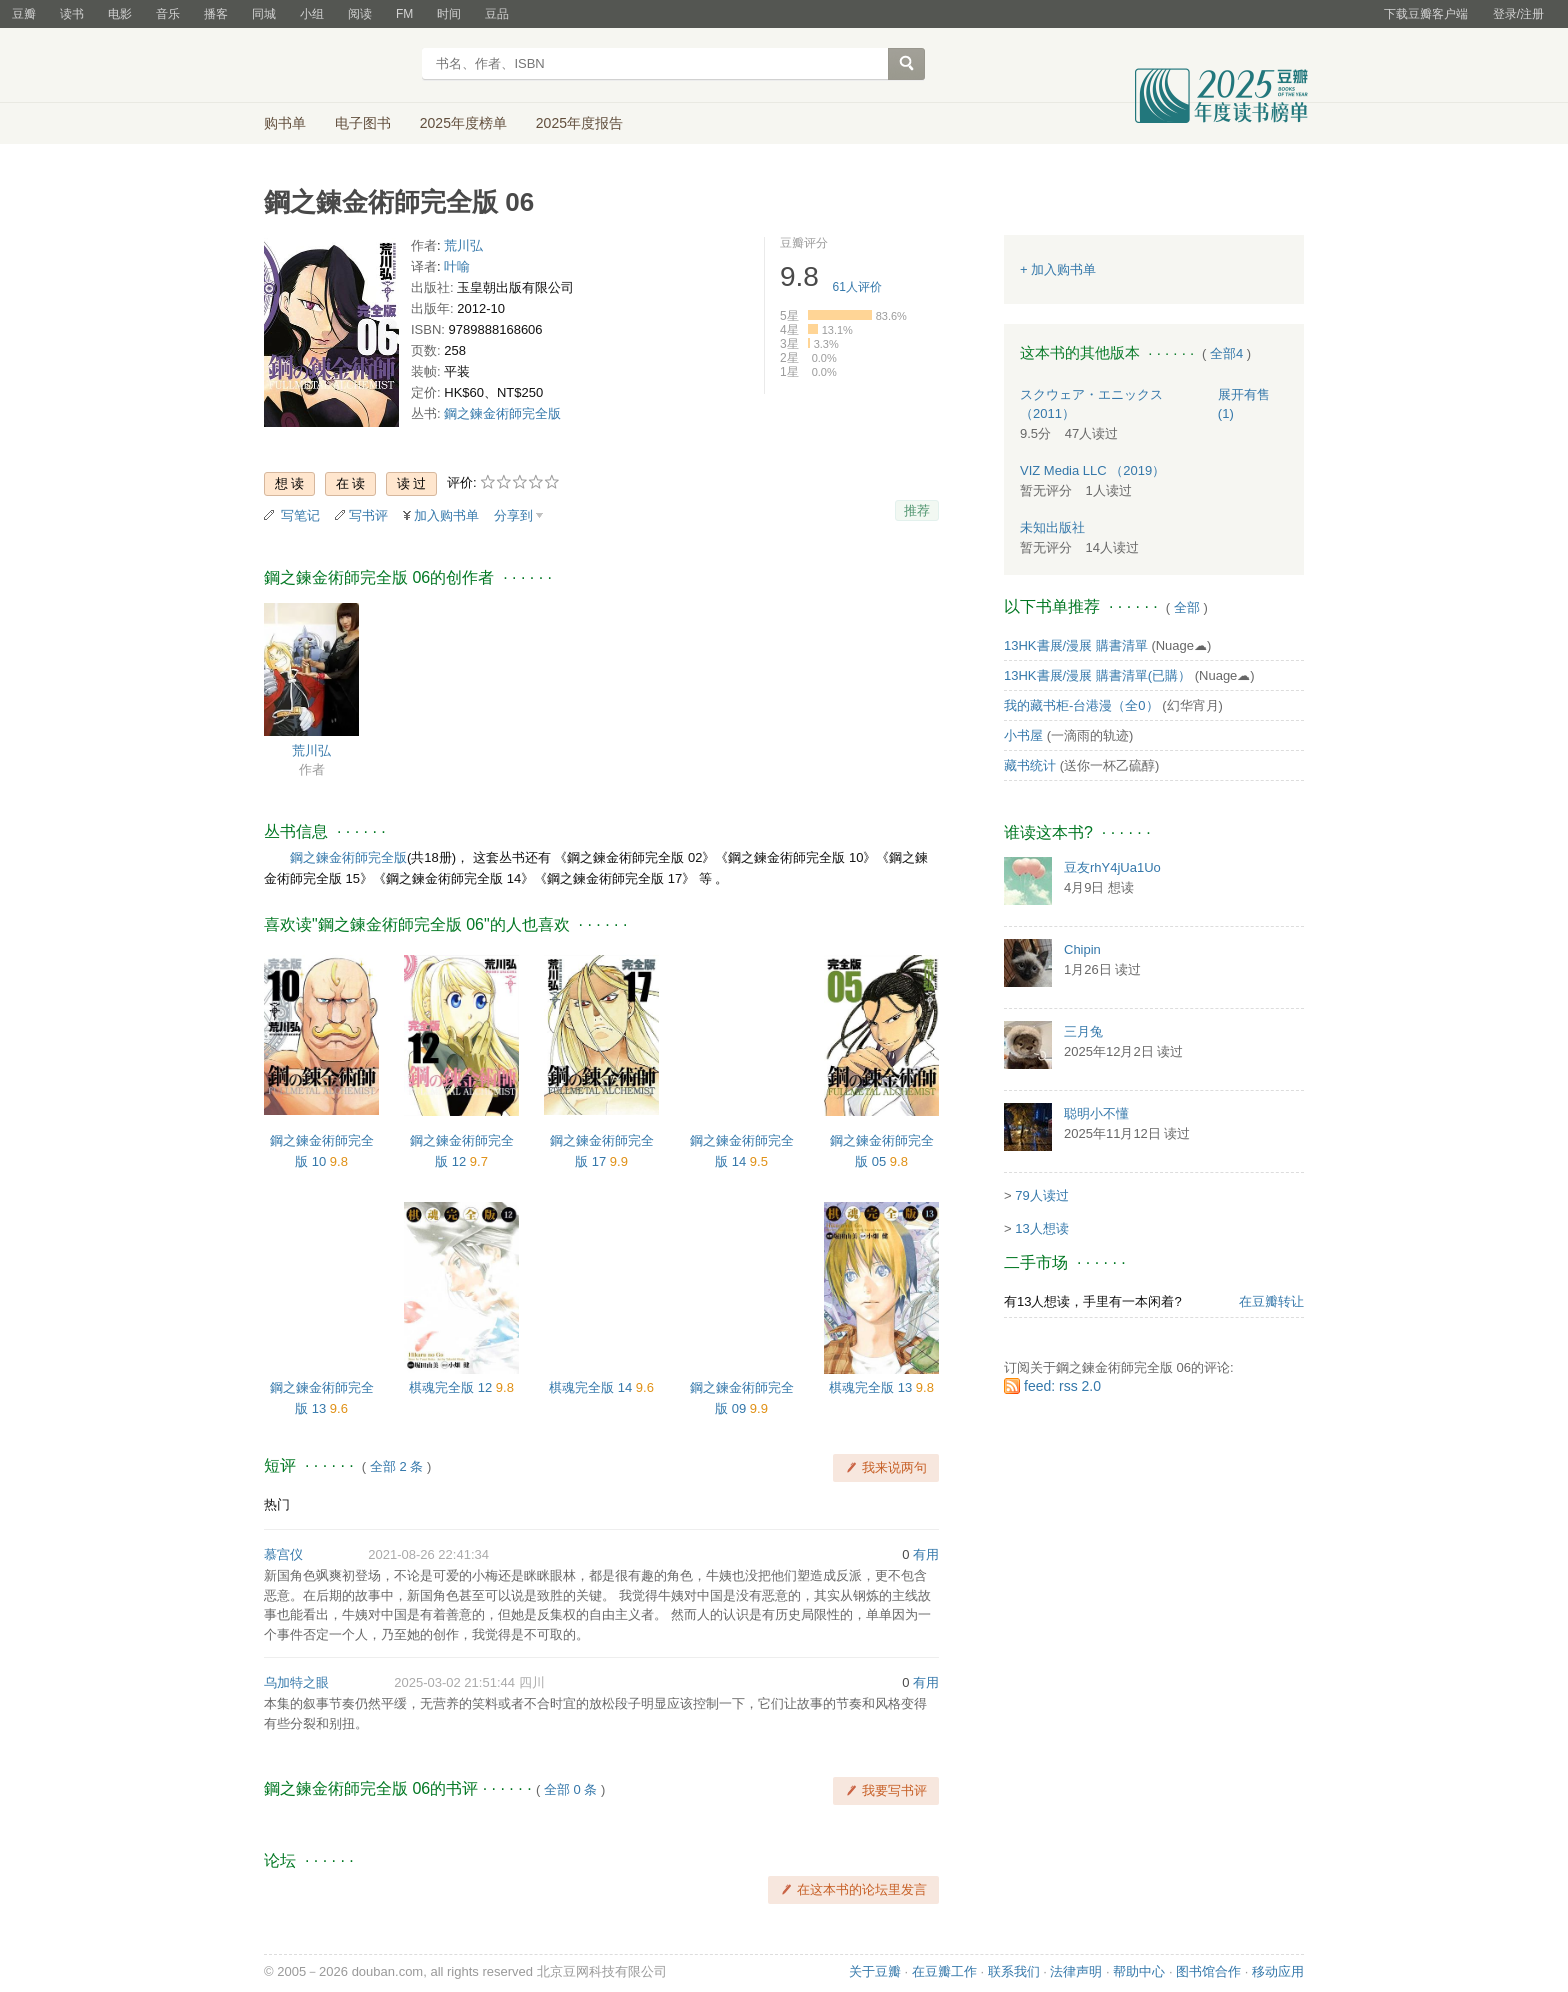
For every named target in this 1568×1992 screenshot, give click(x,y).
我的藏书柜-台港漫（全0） (1081, 705)
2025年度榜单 (463, 123)
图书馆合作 (1208, 1971)
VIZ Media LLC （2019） (1092, 470)
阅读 (360, 14)
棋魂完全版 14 (592, 1387)
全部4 (1226, 353)
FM (404, 14)
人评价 (857, 287)
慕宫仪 (283, 1554)
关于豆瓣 (875, 1971)
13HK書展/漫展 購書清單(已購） (1097, 675)
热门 (277, 1504)
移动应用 (1278, 1971)
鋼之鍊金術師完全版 (502, 413)
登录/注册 (1518, 14)
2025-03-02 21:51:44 (454, 1682)
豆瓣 (24, 14)
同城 (264, 14)
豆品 (497, 14)
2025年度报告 (579, 123)
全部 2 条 (396, 1466)
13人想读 (1041, 1228)
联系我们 (1014, 1971)
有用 (926, 1554)
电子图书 (363, 123)
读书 (72, 14)
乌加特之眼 (296, 1682)
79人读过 (1041, 1195)
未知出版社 (1052, 527)
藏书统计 (1030, 765)
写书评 (368, 515)
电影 (120, 14)
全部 (1187, 607)
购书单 (285, 123)
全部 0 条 (570, 1789)
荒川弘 (463, 245)
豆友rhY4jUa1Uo (1112, 867)
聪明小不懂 (1096, 1113)
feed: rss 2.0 (1062, 1386)
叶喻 (457, 266)
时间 (449, 14)
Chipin (1082, 949)
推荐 (917, 510)
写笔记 (300, 515)
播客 (216, 14)
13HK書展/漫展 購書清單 (1076, 645)
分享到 (513, 515)
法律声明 (1076, 1971)
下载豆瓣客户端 (1426, 14)
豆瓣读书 (336, 66)
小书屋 (1023, 735)
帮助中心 (1139, 1971)
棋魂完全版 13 (872, 1387)
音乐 (168, 14)
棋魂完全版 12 (452, 1387)
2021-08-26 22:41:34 (428, 1554)
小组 (312, 14)
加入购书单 (446, 515)
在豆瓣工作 (944, 1971)
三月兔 (1083, 1031)
